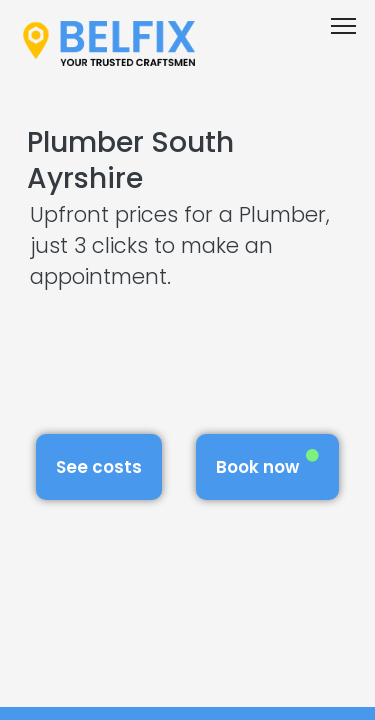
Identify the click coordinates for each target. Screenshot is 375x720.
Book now (267, 463)
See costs (99, 467)
